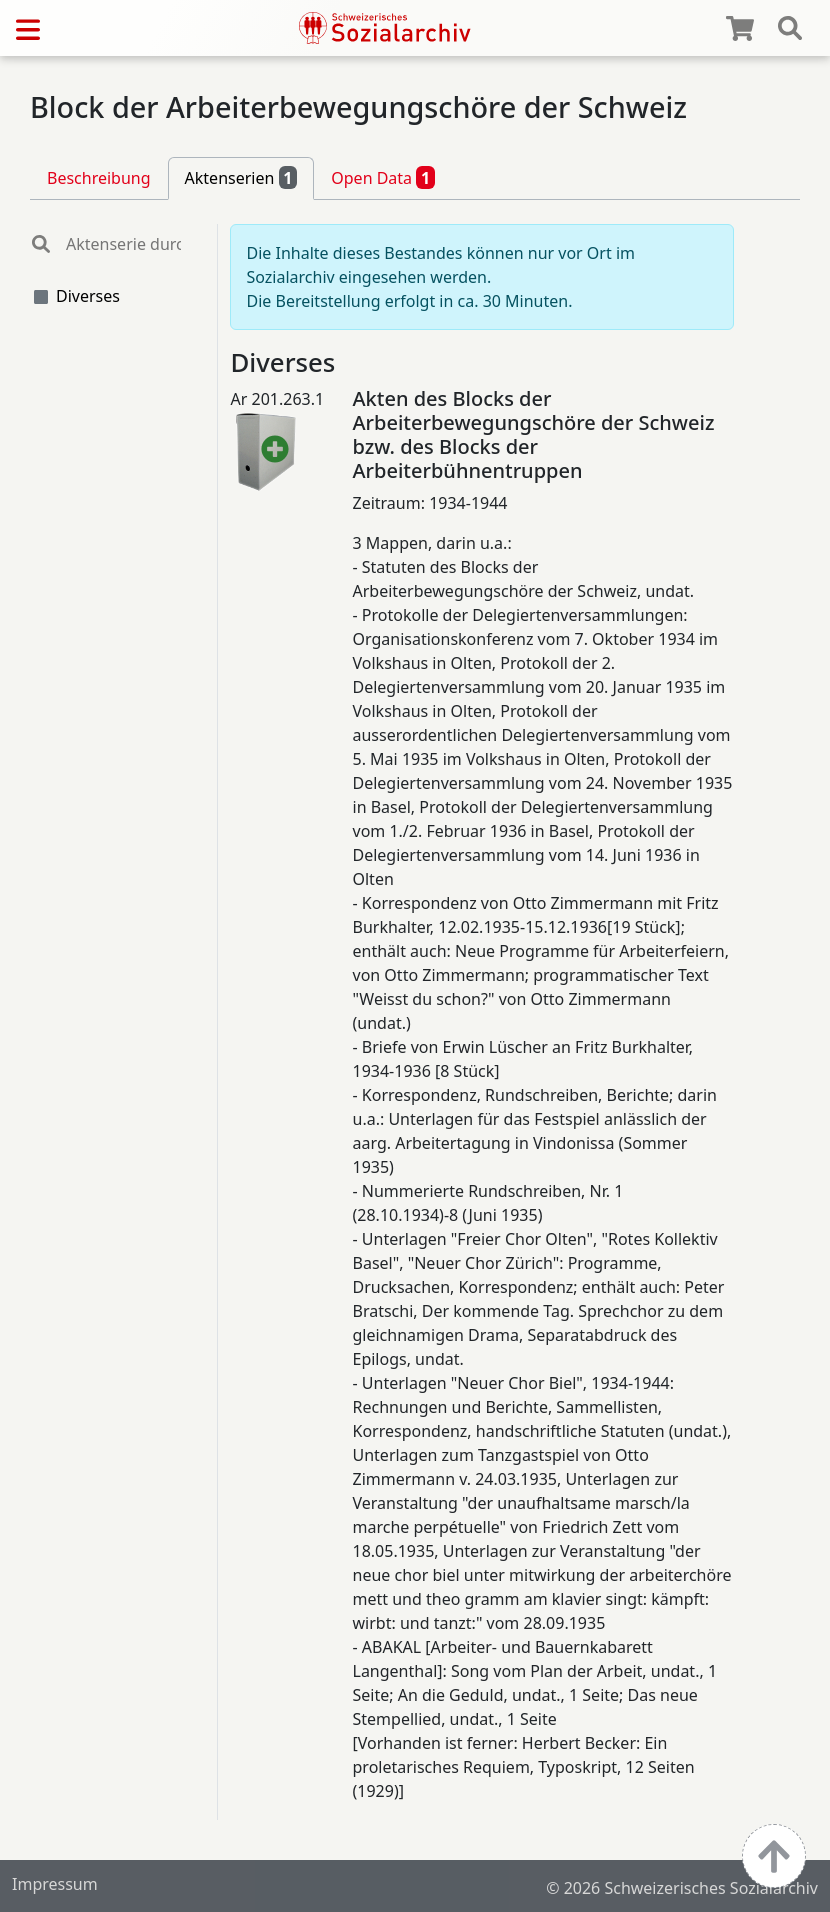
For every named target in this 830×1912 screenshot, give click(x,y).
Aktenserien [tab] (241, 177)
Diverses (88, 296)
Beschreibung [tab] (99, 178)
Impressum (55, 1884)
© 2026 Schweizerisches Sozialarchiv (682, 1888)
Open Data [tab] (383, 177)
